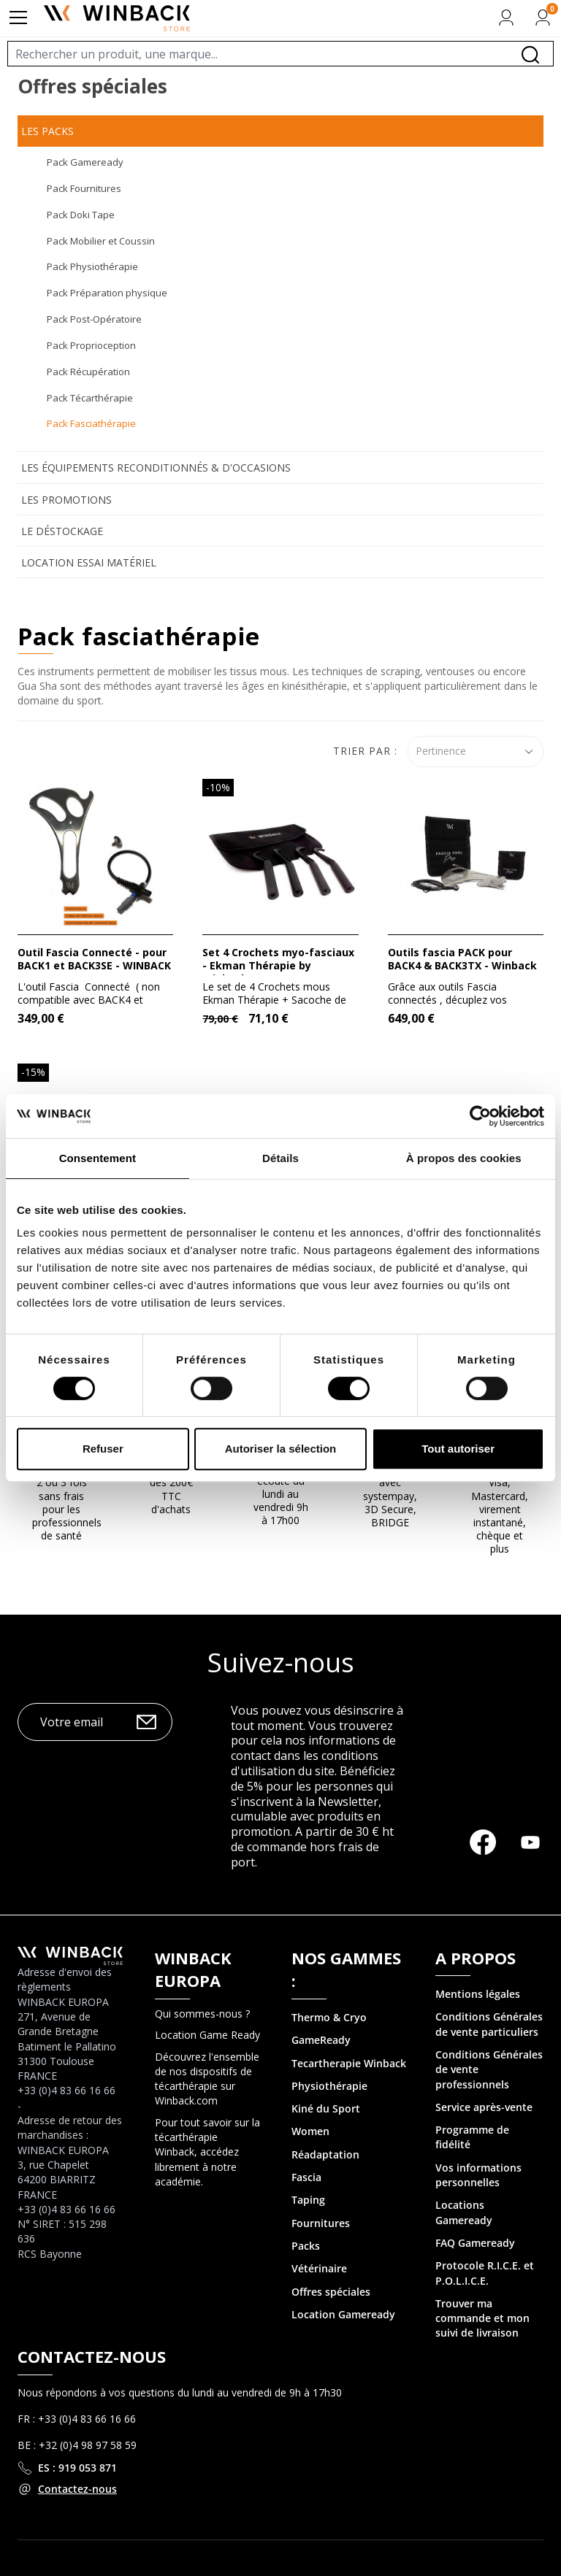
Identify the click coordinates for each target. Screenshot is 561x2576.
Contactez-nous (77, 2489)
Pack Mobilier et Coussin (101, 240)
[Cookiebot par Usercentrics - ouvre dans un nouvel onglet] (480, 1116)
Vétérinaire (319, 2268)
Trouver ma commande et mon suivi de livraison (482, 2318)
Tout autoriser (458, 1448)
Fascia (306, 2177)
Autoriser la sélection (281, 1448)
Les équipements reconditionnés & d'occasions (156, 467)
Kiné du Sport (325, 2108)
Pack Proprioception (91, 345)
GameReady (321, 2040)
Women (310, 2131)
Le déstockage (62, 531)
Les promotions (66, 500)
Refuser (103, 1448)
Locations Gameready (463, 2212)
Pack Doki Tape (81, 214)
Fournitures (320, 2223)
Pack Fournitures (84, 188)
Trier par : (365, 751)
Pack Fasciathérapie (91, 423)
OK (146, 1721)
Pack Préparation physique (107, 292)
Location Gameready (343, 2314)
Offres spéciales (330, 2292)
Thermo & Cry (325, 2017)
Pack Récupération (88, 371)
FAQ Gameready (475, 2243)
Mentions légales (477, 1994)
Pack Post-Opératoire (94, 319)
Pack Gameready (85, 162)
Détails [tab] (280, 1158)
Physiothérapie (329, 2086)
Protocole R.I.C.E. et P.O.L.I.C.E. (484, 2272)
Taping (308, 2200)
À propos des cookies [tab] (464, 1158)
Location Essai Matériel (88, 562)
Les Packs (47, 131)
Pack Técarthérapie (90, 397)
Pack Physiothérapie (92, 266)
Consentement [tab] (97, 1158)
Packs (305, 2246)
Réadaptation (325, 2154)
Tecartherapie (326, 2063)
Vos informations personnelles (478, 2175)
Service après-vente (484, 2107)
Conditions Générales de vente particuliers (489, 2024)
